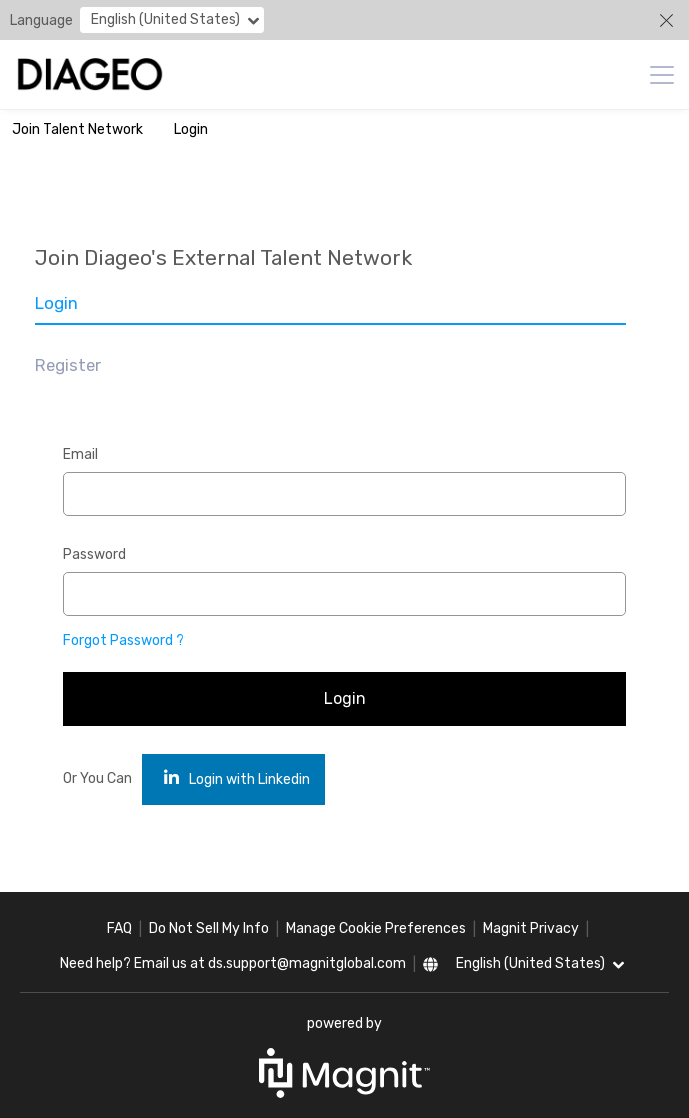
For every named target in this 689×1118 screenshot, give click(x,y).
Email (80, 454)
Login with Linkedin (237, 779)
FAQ (119, 928)
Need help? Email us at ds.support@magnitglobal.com (233, 963)
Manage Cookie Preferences (376, 928)
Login (191, 129)
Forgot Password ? (123, 640)
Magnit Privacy (531, 928)
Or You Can (97, 778)
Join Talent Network (77, 129)
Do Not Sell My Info (209, 928)
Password (94, 554)
